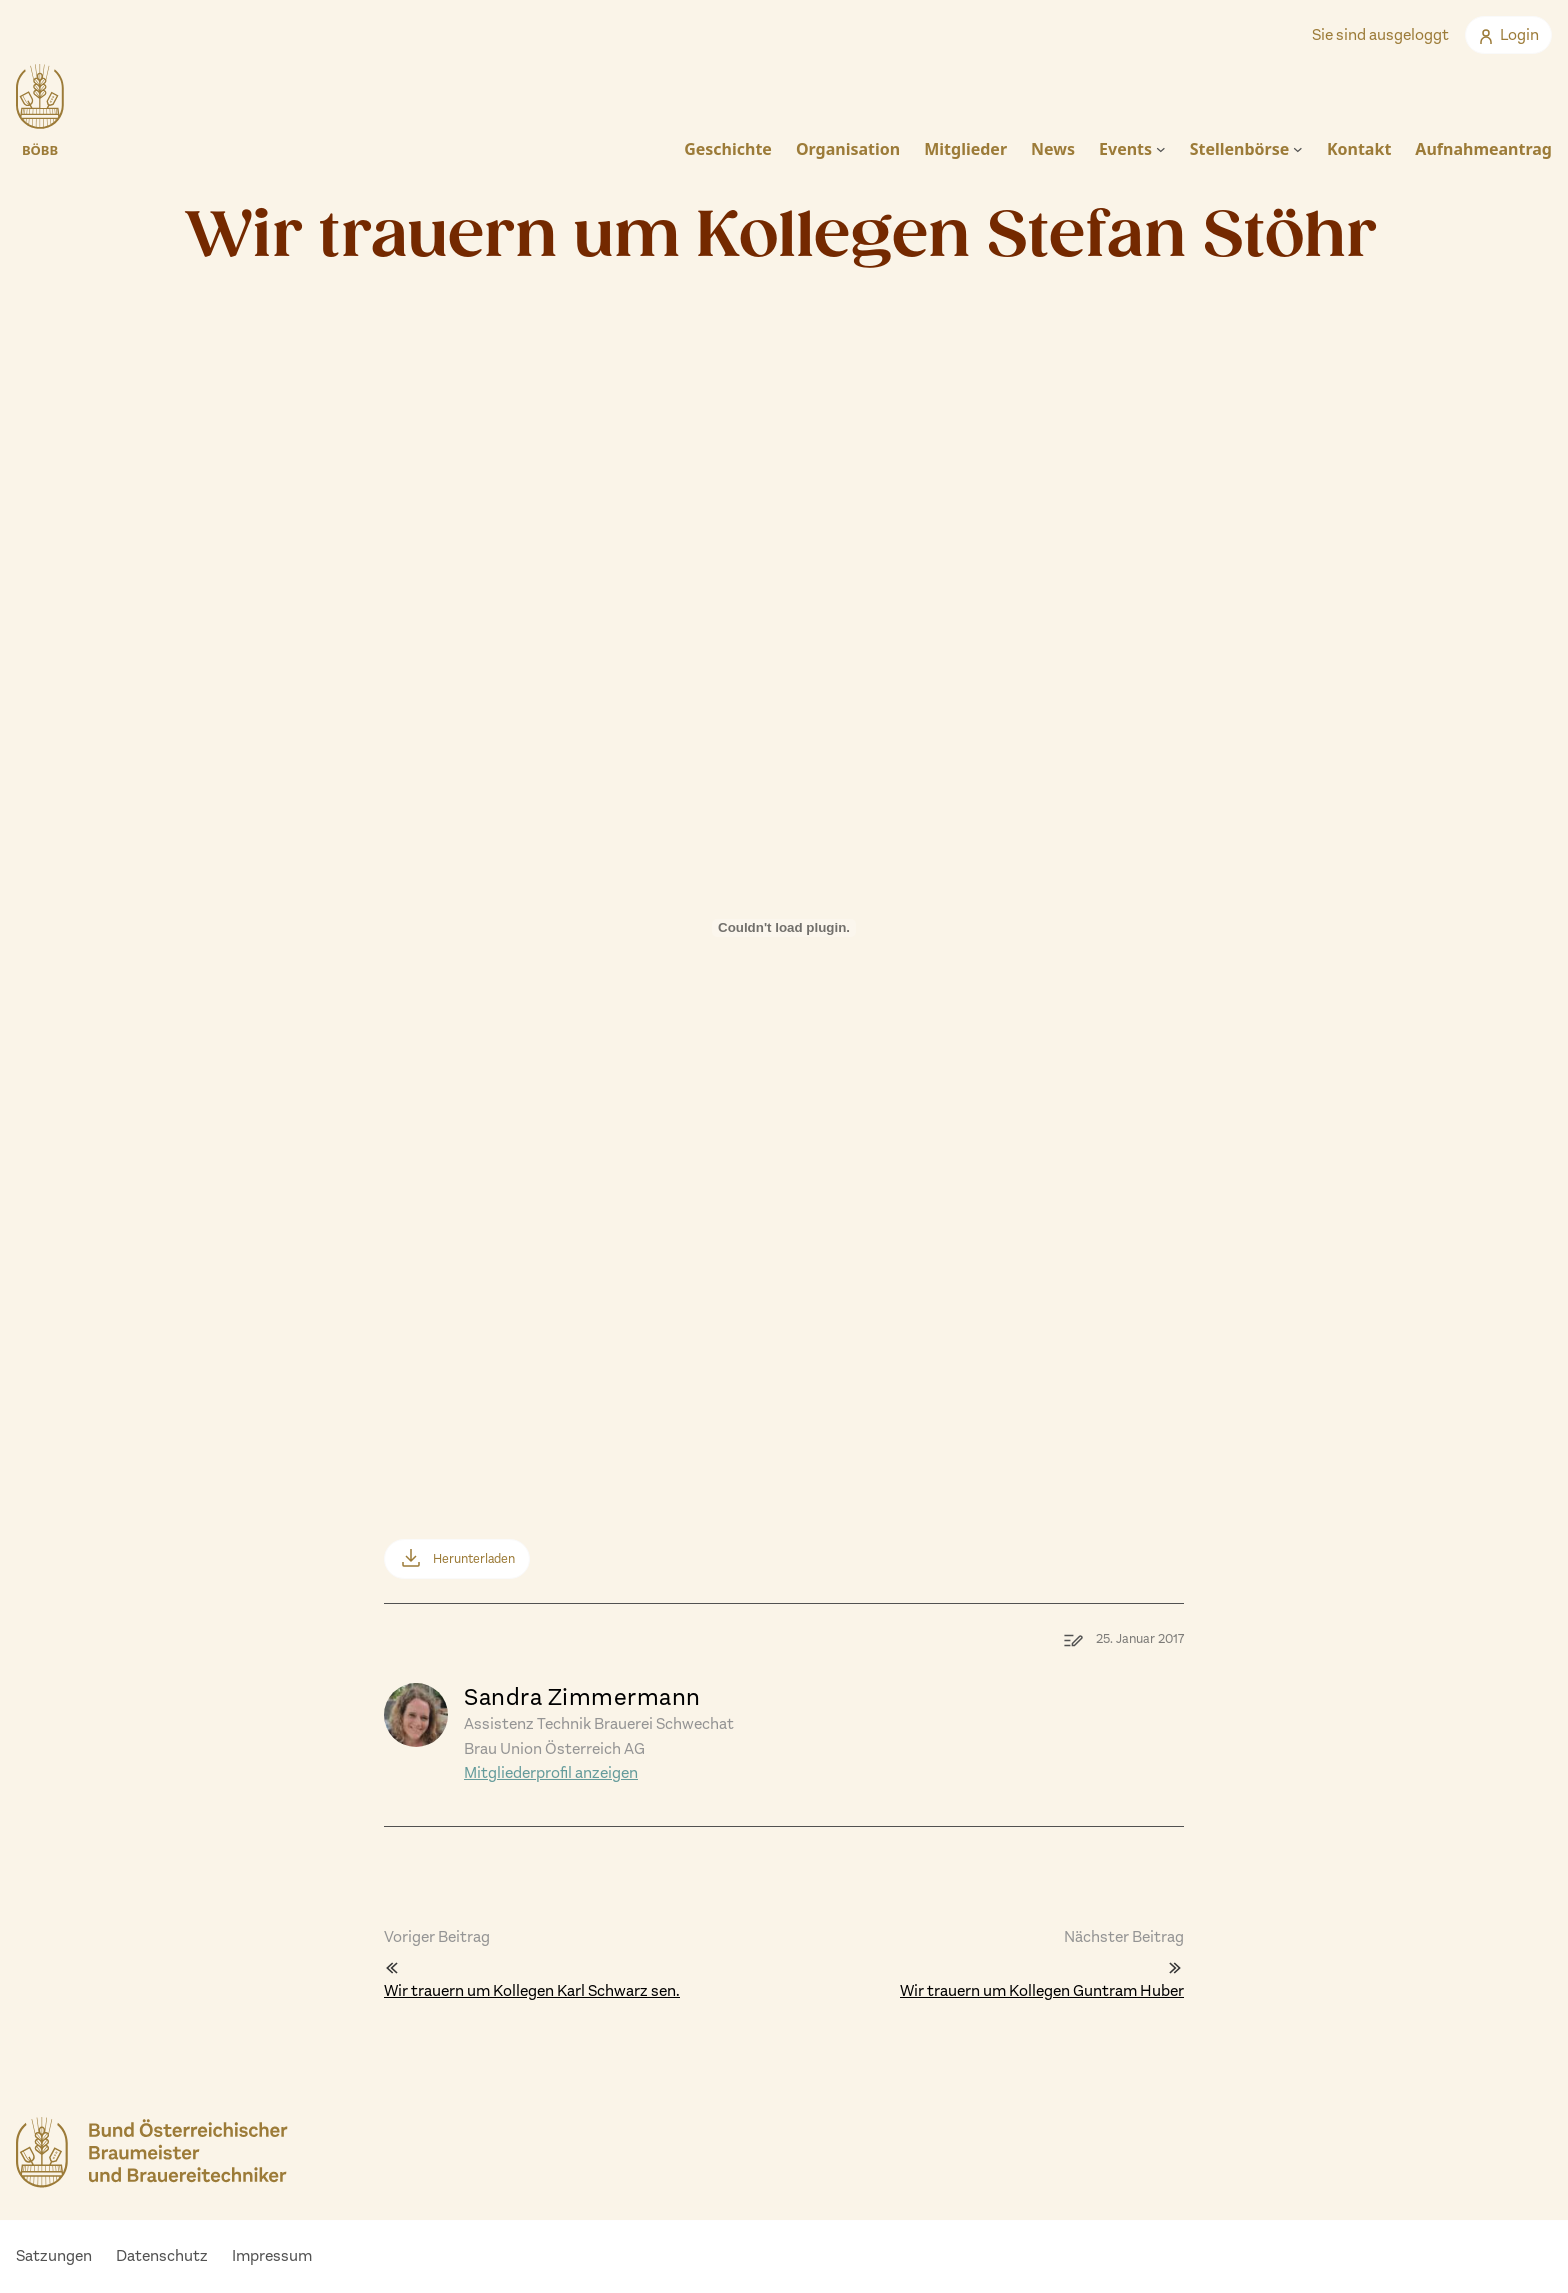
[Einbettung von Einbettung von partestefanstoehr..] (784, 963)
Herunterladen (474, 1558)
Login (1508, 34)
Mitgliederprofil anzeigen (551, 1772)
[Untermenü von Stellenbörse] (1298, 149)
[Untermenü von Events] (1161, 149)
